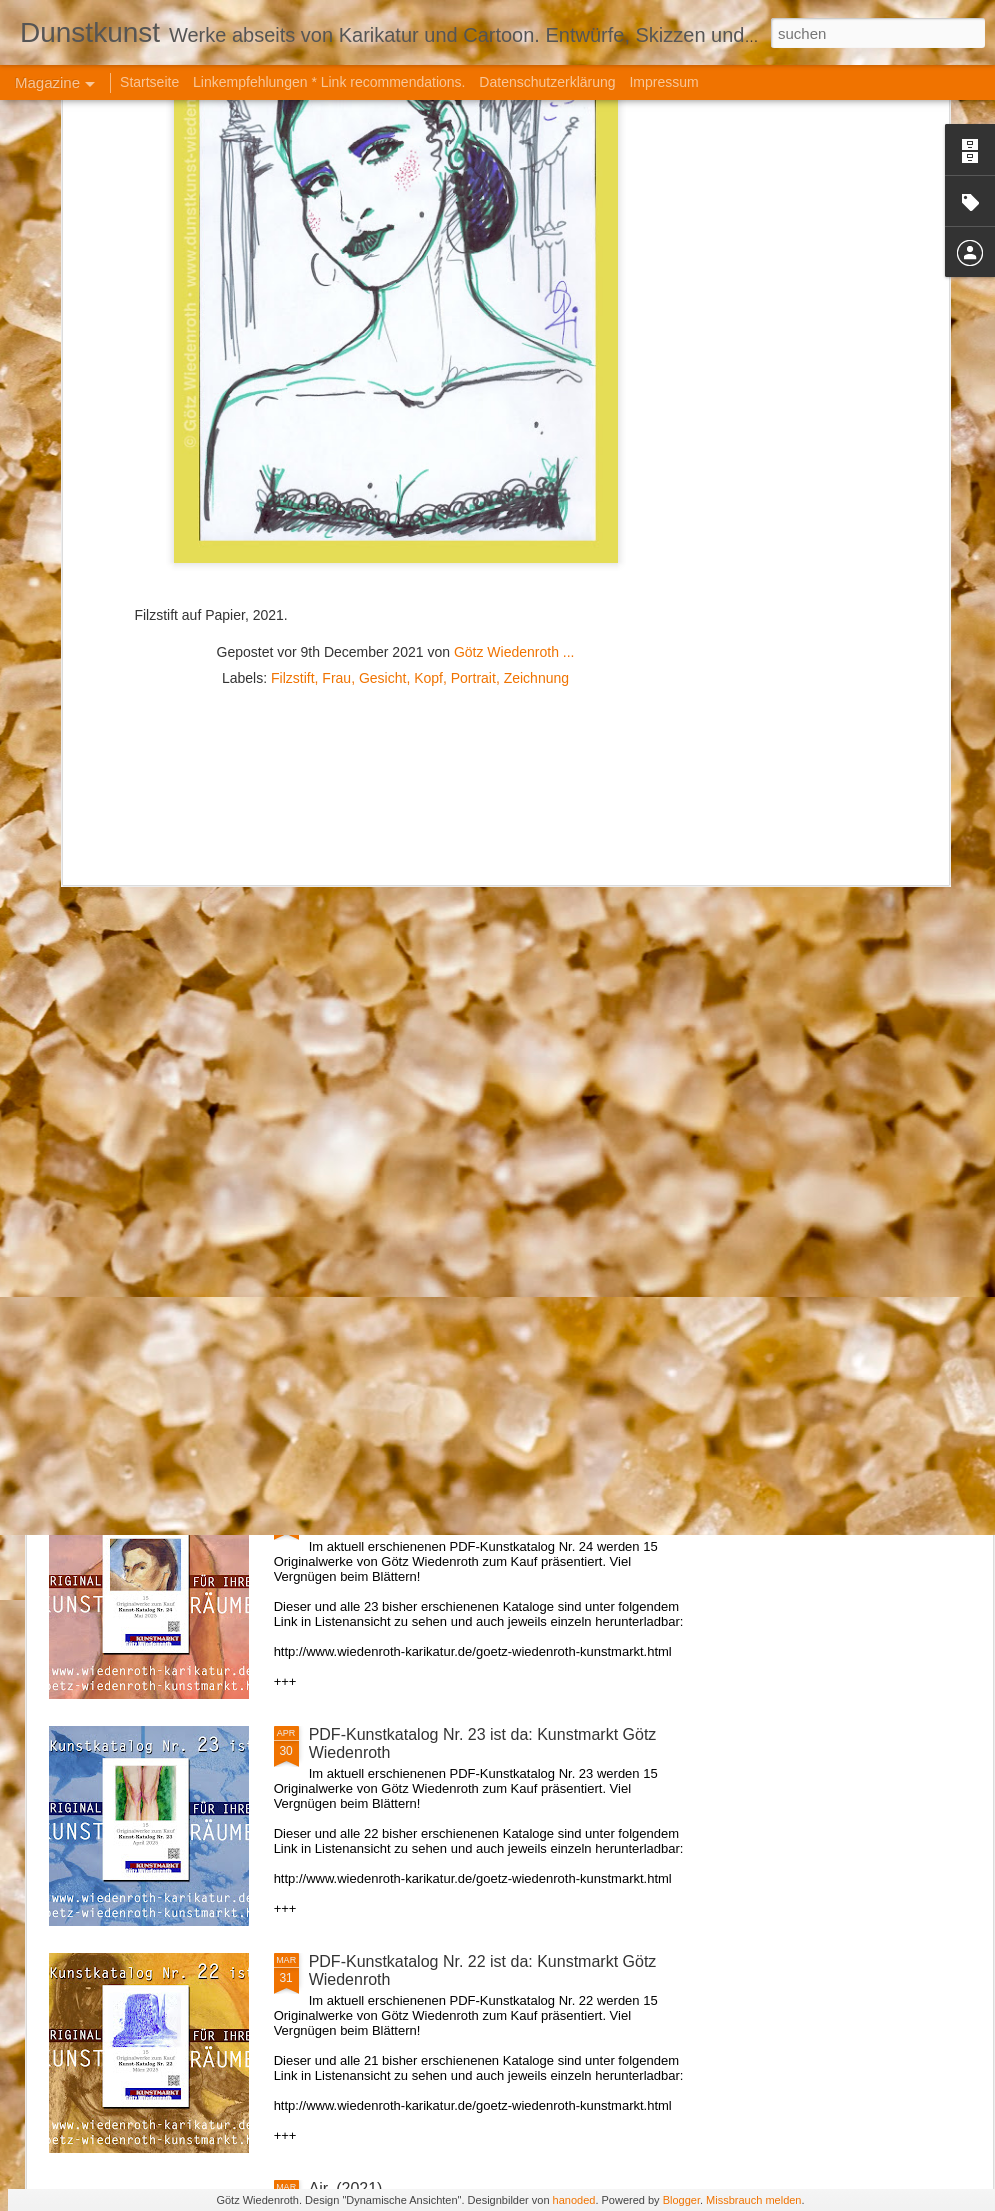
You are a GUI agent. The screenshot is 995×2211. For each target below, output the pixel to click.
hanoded (574, 2200)
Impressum (663, 82)
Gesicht (382, 400)
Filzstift (293, 400)
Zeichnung (536, 400)
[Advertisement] (396, 529)
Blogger (681, 2200)
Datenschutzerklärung (547, 82)
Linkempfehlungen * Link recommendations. (329, 82)
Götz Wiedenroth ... (514, 374)
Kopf (428, 400)
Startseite (149, 82)
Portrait (473, 400)
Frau (336, 400)
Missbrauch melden (753, 2200)
